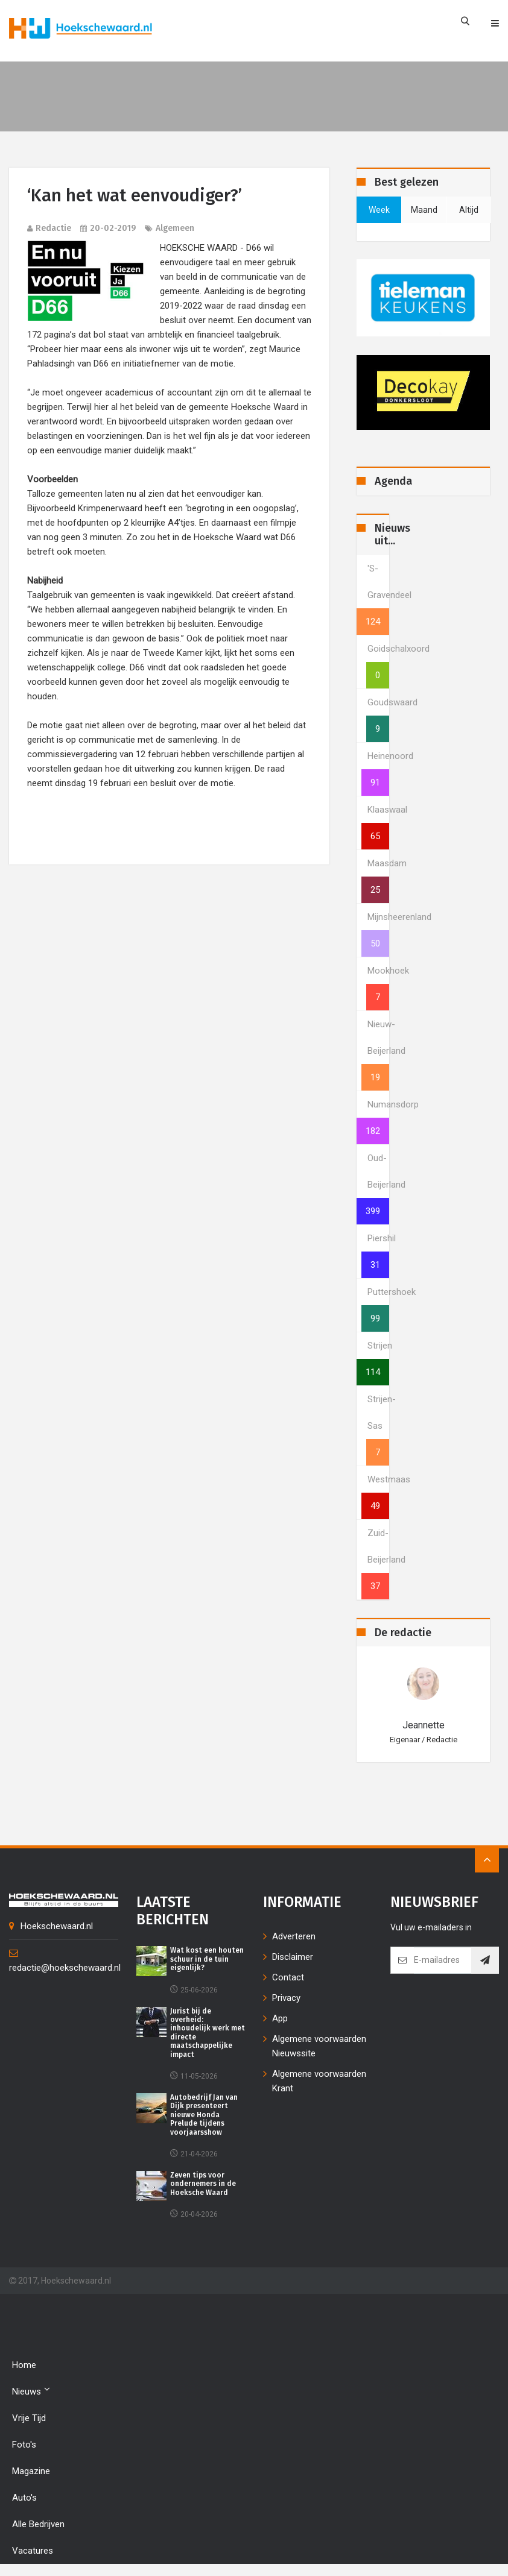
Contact (288, 1977)
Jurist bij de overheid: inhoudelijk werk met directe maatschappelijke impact (207, 2033)
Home (24, 2365)
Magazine (31, 2471)
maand (424, 210)
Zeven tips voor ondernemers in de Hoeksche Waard (203, 2184)
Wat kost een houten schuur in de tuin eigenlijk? (207, 1959)
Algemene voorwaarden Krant (319, 2081)
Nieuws (31, 2390)
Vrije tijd (29, 2418)
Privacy (286, 1997)
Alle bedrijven (38, 2524)
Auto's (24, 2497)
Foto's (24, 2444)
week (379, 210)
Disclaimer (292, 1956)
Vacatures (32, 2550)
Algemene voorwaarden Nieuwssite (319, 2046)
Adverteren (294, 1936)
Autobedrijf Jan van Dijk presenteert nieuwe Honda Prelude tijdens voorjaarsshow (204, 2115)
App (280, 2018)
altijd (468, 210)
